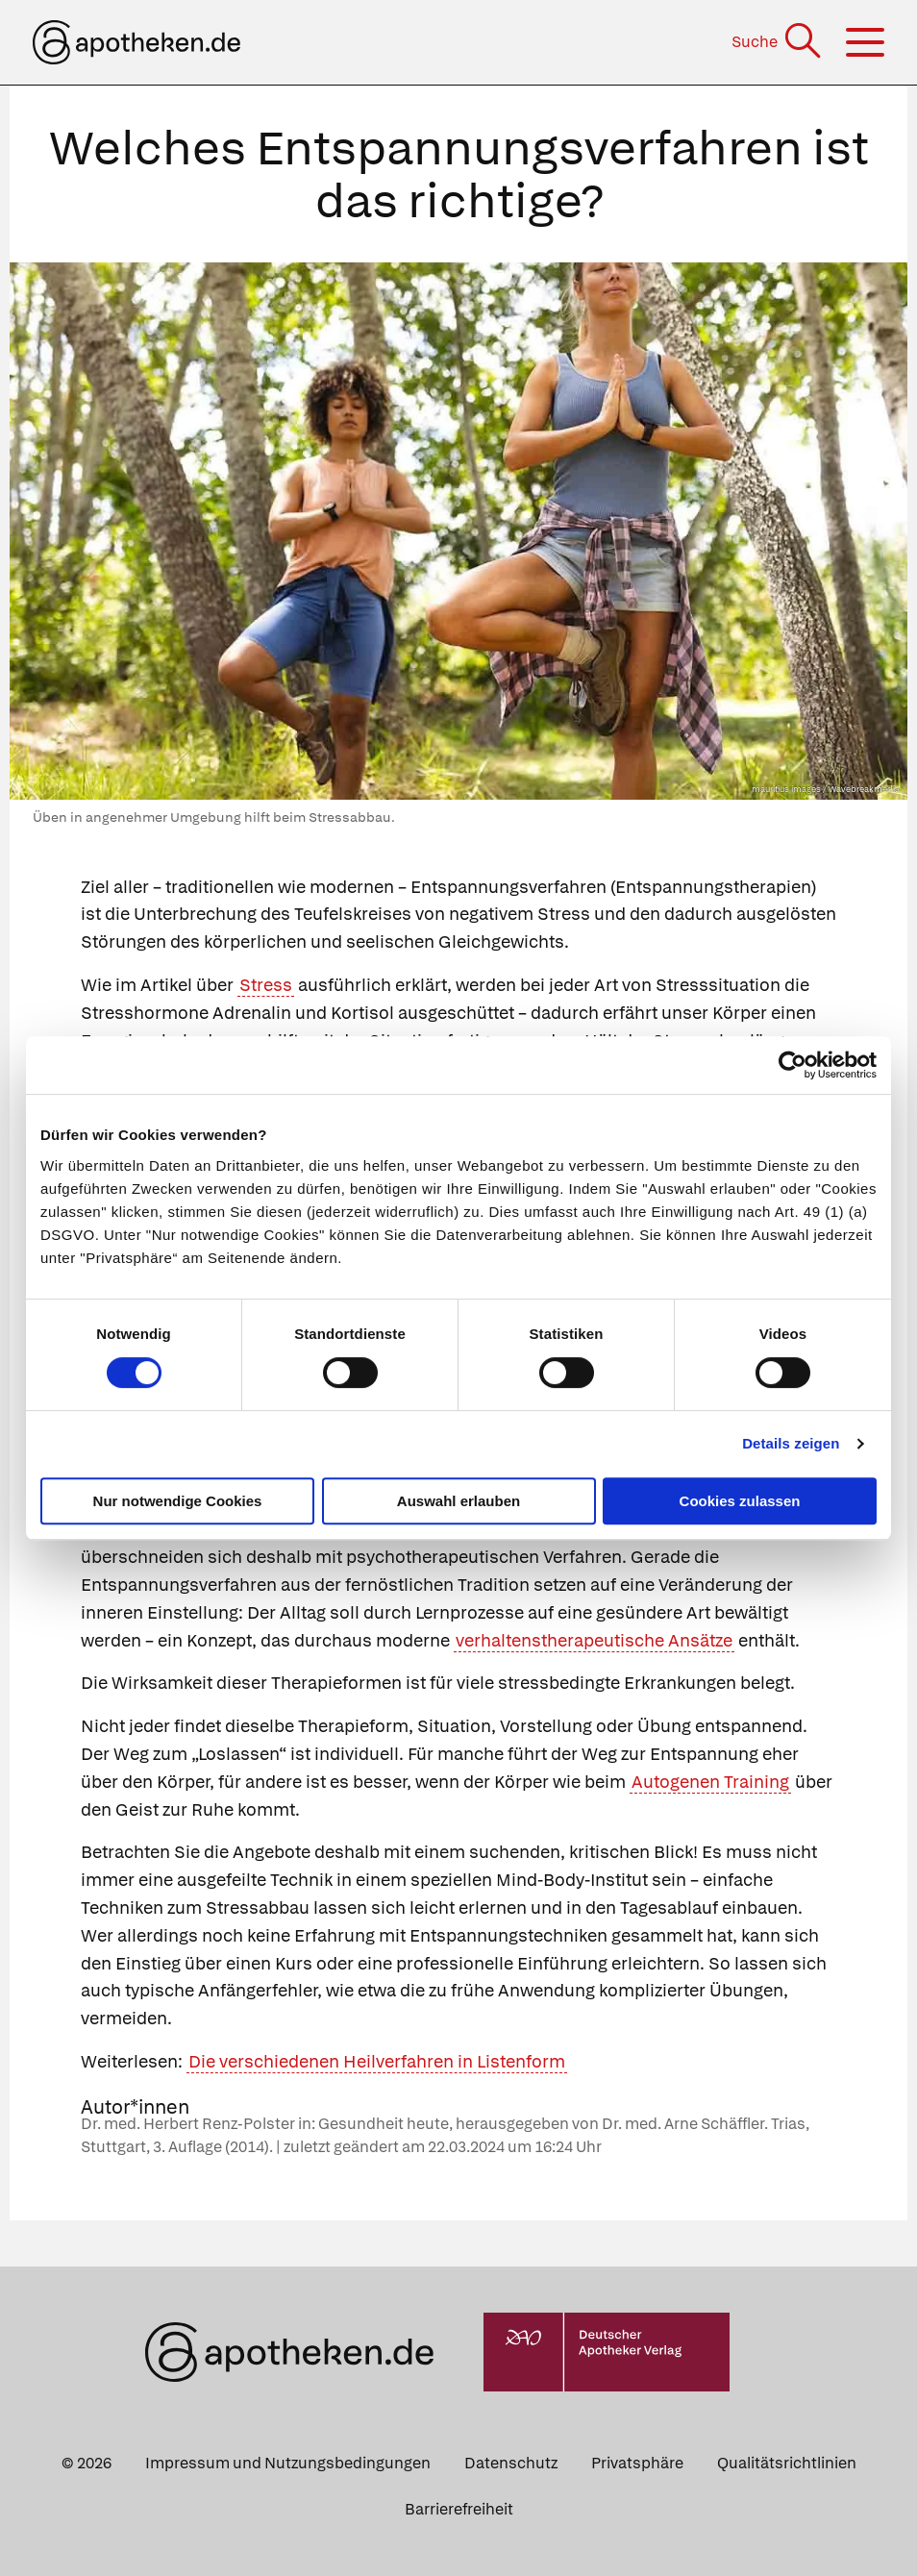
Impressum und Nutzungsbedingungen (288, 2463)
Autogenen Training (710, 1782)
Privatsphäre (637, 2463)
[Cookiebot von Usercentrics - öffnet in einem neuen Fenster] (792, 1065)
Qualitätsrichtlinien (786, 2463)
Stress (265, 985)
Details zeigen (790, 1443)
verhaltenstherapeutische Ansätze (594, 1640)
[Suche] (778, 42)
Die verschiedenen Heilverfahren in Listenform (376, 2061)
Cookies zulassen (740, 1501)
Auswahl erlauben (458, 1501)
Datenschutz (511, 2463)
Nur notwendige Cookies (177, 1501)
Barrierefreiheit (459, 2509)
